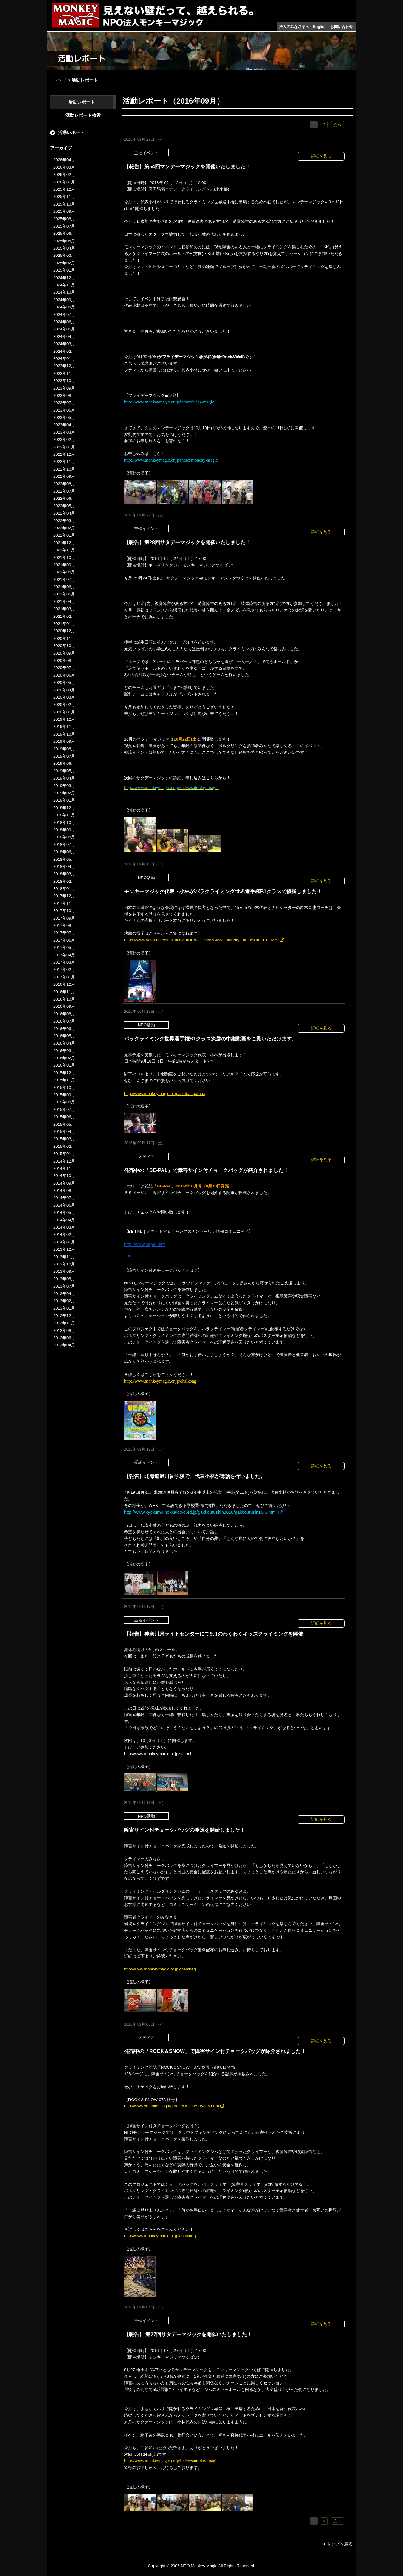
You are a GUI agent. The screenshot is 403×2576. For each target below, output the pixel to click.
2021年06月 (64, 586)
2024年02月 (64, 351)
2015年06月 (64, 1116)
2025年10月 (64, 204)
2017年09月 (64, 918)
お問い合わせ (341, 27)
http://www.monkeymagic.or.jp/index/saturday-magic (171, 2461)
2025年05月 (64, 241)
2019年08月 (64, 749)
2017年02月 (64, 969)
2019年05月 (64, 771)
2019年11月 (64, 726)
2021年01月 (64, 623)
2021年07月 (64, 579)
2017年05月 (64, 947)
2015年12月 (64, 1072)
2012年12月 (64, 1315)
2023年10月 (64, 380)
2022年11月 (64, 461)
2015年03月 (64, 1138)
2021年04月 (64, 601)
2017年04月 (64, 955)
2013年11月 (64, 1256)
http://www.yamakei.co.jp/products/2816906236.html (171, 2106)
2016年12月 (64, 984)
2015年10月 (64, 1087)
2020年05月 (64, 682)
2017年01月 (64, 977)
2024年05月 (64, 329)
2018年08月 (64, 837)
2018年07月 (64, 844)
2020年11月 (64, 638)
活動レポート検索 (83, 115)
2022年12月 (64, 454)
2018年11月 (64, 815)
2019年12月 (64, 719)
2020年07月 (64, 667)
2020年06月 (64, 675)
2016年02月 (64, 1058)
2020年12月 (64, 630)
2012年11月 (64, 1323)
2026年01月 (64, 182)
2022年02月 (64, 528)
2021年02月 (64, 616)
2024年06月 (64, 321)
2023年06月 (64, 410)
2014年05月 (64, 1212)
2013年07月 (64, 1286)
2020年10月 (64, 645)
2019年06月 (64, 763)
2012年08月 (64, 1330)
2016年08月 (64, 1014)
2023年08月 (64, 395)
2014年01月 (64, 1242)
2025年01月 (64, 270)
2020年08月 (64, 660)
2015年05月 (64, 1124)
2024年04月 (64, 336)
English (319, 27)
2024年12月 (64, 277)
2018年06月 (64, 851)
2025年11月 (64, 196)
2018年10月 (64, 822)
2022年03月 (64, 520)
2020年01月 (64, 712)
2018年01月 (64, 888)
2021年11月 (64, 550)
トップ (59, 79)
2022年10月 (64, 469)
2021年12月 (64, 542)
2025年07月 (64, 226)
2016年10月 (64, 999)
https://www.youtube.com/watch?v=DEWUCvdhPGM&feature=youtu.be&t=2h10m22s (201, 940)
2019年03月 (64, 785)
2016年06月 (64, 1028)
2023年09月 (64, 388)
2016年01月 (64, 1065)
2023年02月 (64, 439)
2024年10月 (64, 292)
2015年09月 (64, 1094)
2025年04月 (64, 248)
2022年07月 (64, 491)
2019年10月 (64, 734)
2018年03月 (64, 873)
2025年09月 (64, 211)
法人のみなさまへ (294, 27)
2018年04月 (64, 866)
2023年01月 (64, 447)
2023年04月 (64, 424)
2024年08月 (64, 307)
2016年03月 (64, 1050)
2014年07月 (64, 1197)
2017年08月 (64, 925)
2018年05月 (64, 859)
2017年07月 (64, 932)
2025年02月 (64, 263)
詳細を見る (321, 156)
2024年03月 (64, 343)
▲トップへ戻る (337, 2543)
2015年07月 (64, 1109)
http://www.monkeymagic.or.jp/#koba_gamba (164, 1093)
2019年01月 (64, 800)
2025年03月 (64, 255)
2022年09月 (64, 476)
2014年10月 (64, 1175)
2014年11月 (64, 1168)
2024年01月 (64, 358)
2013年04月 (64, 1293)
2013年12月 (64, 1249)
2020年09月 (64, 653)
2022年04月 (64, 513)
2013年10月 (64, 1264)
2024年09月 (64, 299)
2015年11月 (64, 1080)
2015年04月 (64, 1131)
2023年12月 (64, 366)
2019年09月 (64, 741)
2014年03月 (64, 1227)
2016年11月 (64, 991)
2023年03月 (64, 432)
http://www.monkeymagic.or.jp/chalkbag (160, 1381)
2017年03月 (64, 962)
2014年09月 (64, 1183)
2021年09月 (64, 564)
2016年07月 (64, 1021)
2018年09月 (64, 829)
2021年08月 (64, 572)
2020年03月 (64, 697)
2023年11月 (64, 373)
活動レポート (81, 101)
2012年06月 (64, 1337)
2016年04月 (64, 1043)
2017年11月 (64, 903)
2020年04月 (64, 690)
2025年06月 (64, 233)
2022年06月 (64, 498)
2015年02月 (64, 1146)
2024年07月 (64, 314)
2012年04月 (64, 1345)
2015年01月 (64, 1153)
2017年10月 (64, 910)
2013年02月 (64, 1301)
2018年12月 (64, 807)
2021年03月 (64, 608)
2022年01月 (64, 535)
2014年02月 (64, 1234)
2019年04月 (64, 778)
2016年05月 (64, 1036)
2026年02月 (64, 174)
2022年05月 (64, 506)
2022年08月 (64, 484)
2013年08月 (64, 1279)
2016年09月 (64, 1006)
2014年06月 (64, 1205)
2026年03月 (64, 167)
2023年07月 (64, 402)
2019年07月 (64, 756)
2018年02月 (64, 881)
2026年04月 (64, 159)
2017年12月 (64, 895)
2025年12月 (64, 189)
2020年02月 (64, 704)
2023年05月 (64, 417)
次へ (337, 124)
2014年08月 (64, 1190)
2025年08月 (64, 219)
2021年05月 (64, 594)
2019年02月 (64, 793)
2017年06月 (64, 940)
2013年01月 (64, 1308)
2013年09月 (64, 1271)
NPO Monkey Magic (199, 2565)
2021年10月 (64, 557)
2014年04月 (64, 1220)
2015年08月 (64, 1102)
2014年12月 (64, 1161)
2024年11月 (64, 285)
